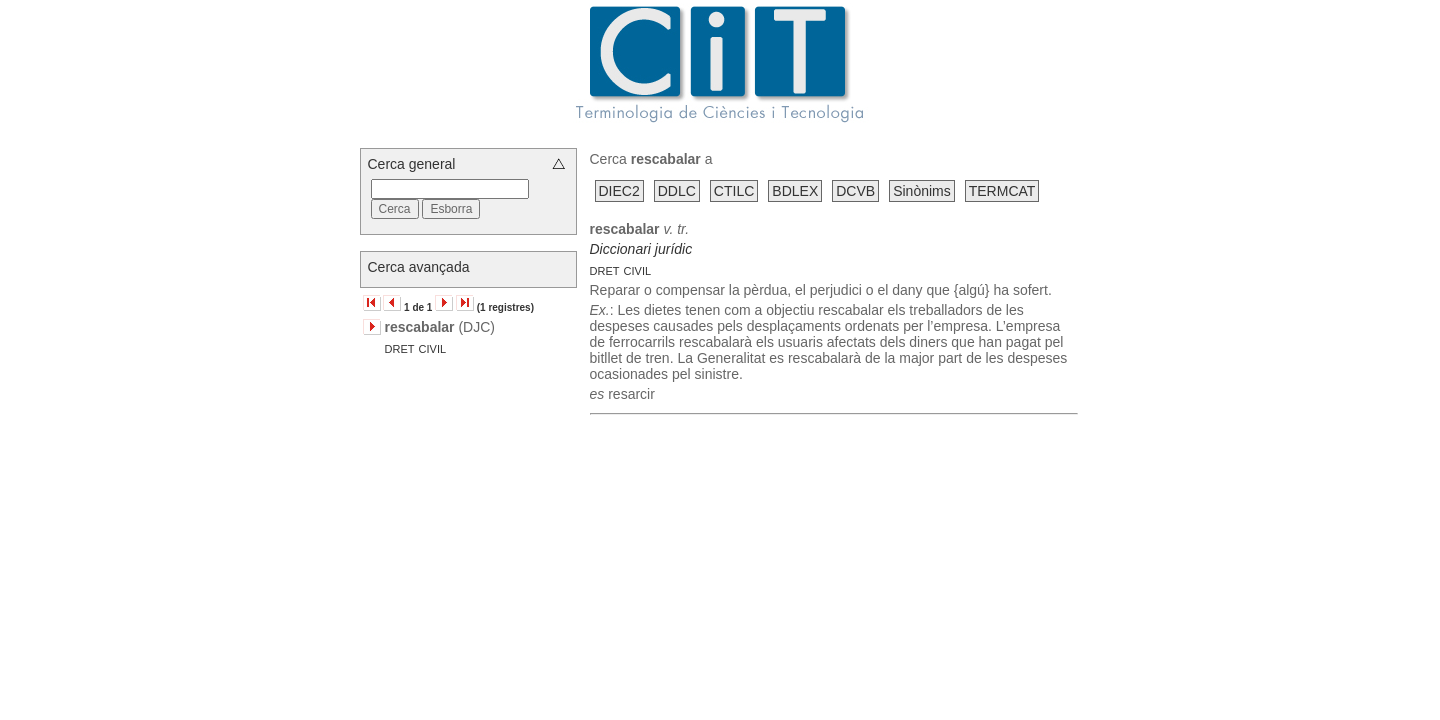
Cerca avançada (419, 267)
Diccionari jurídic (641, 249)
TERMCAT (1002, 191)
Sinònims (922, 191)
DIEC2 (619, 191)
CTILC (734, 191)
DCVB (855, 191)
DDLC (677, 191)
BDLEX (795, 191)
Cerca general (412, 164)
